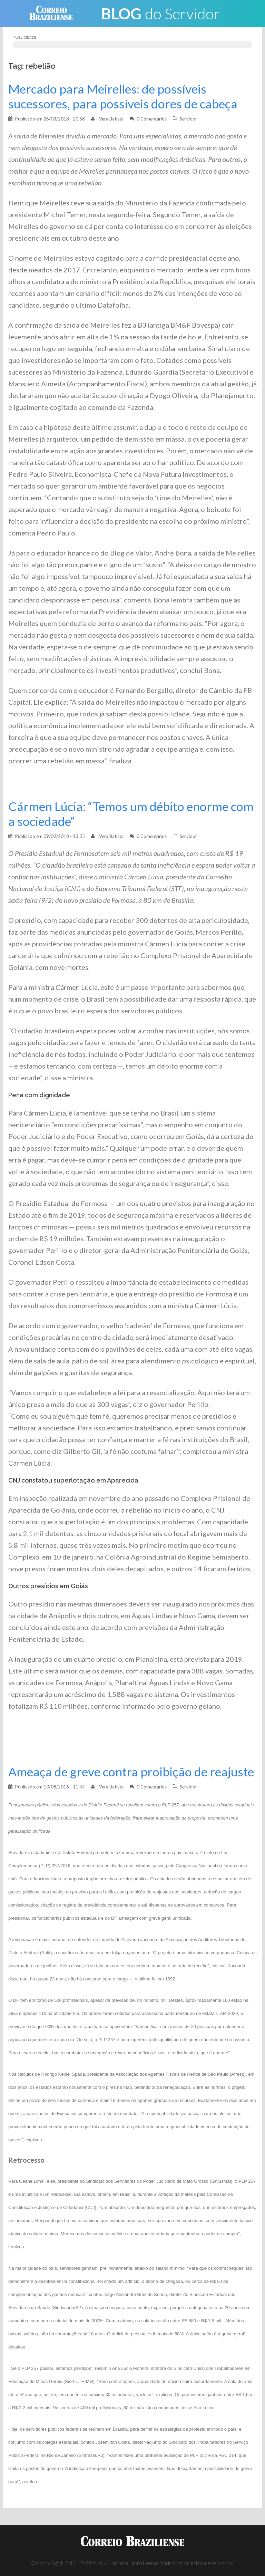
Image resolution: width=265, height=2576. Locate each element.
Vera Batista (111, 119)
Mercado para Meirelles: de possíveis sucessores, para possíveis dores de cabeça (122, 96)
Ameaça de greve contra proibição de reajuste (131, 1771)
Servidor (188, 119)
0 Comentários (152, 119)
